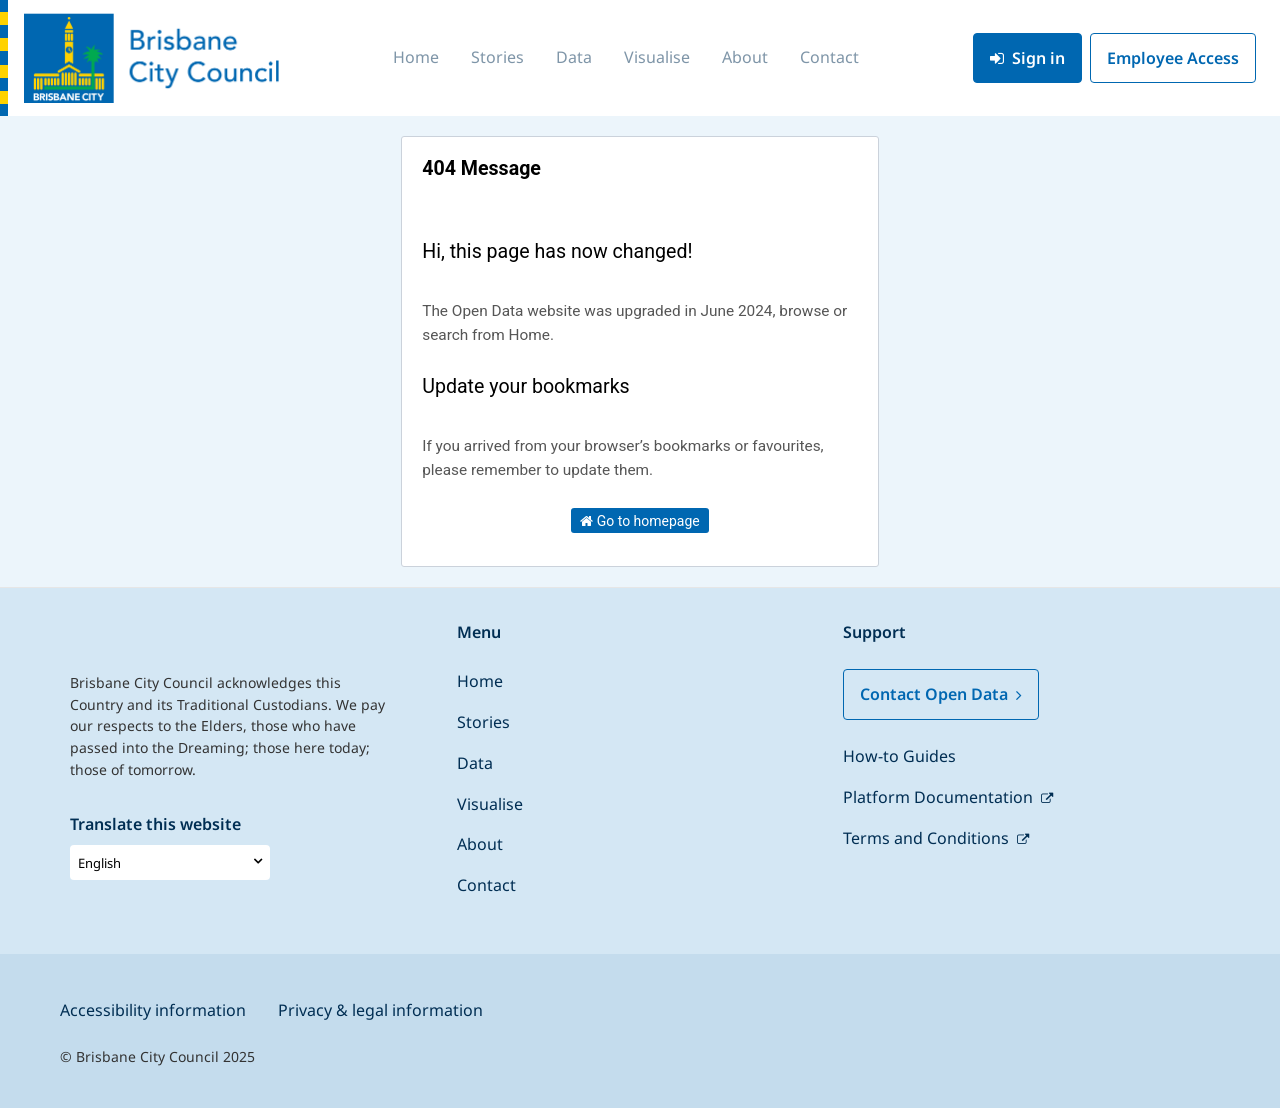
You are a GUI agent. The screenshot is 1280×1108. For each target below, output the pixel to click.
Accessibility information (153, 1010)
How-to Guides (899, 756)
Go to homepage (640, 521)
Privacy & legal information (380, 1010)
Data (574, 57)
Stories (497, 57)
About (745, 57)
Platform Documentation (940, 797)
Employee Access (1173, 58)
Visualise (657, 57)
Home (416, 57)
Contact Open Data (941, 694)
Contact (829, 57)
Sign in (1027, 58)
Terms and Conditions (928, 838)
